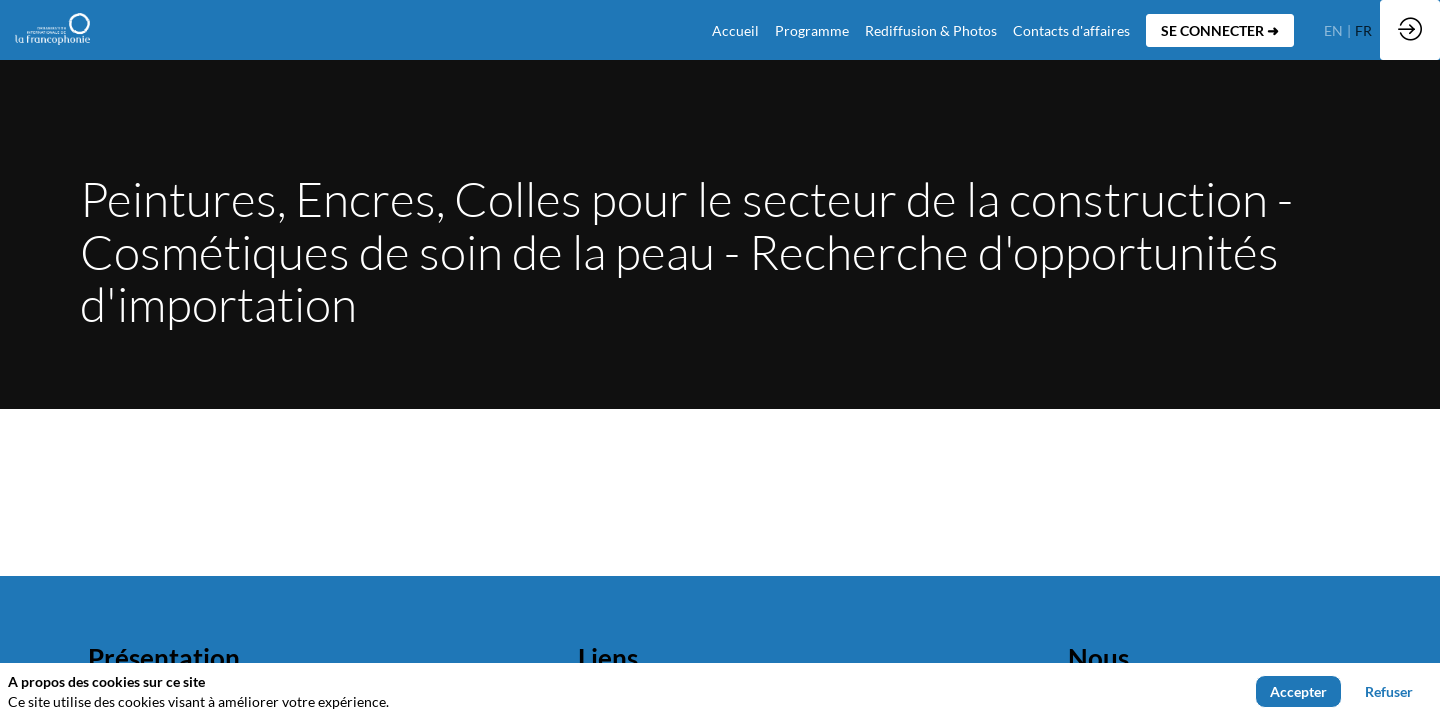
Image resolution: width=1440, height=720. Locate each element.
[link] (812, 30)
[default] (735, 30)
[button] (1220, 30)
